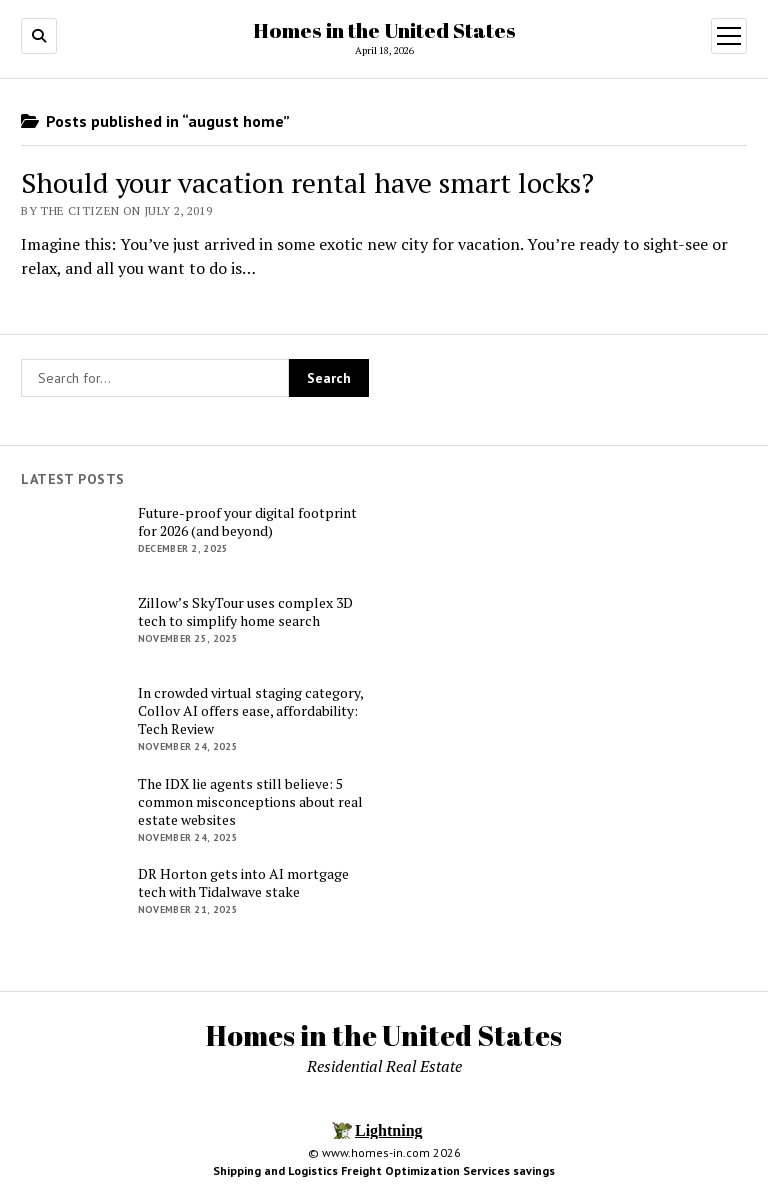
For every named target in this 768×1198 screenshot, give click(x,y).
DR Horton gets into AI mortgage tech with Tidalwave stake (243, 883)
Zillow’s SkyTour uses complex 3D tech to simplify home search (245, 612)
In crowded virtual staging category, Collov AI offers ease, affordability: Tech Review (250, 711)
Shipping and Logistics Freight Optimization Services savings (384, 1170)
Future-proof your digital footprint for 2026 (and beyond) (247, 522)
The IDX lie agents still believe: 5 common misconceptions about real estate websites (250, 802)
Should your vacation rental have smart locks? (307, 182)
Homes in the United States (384, 30)
